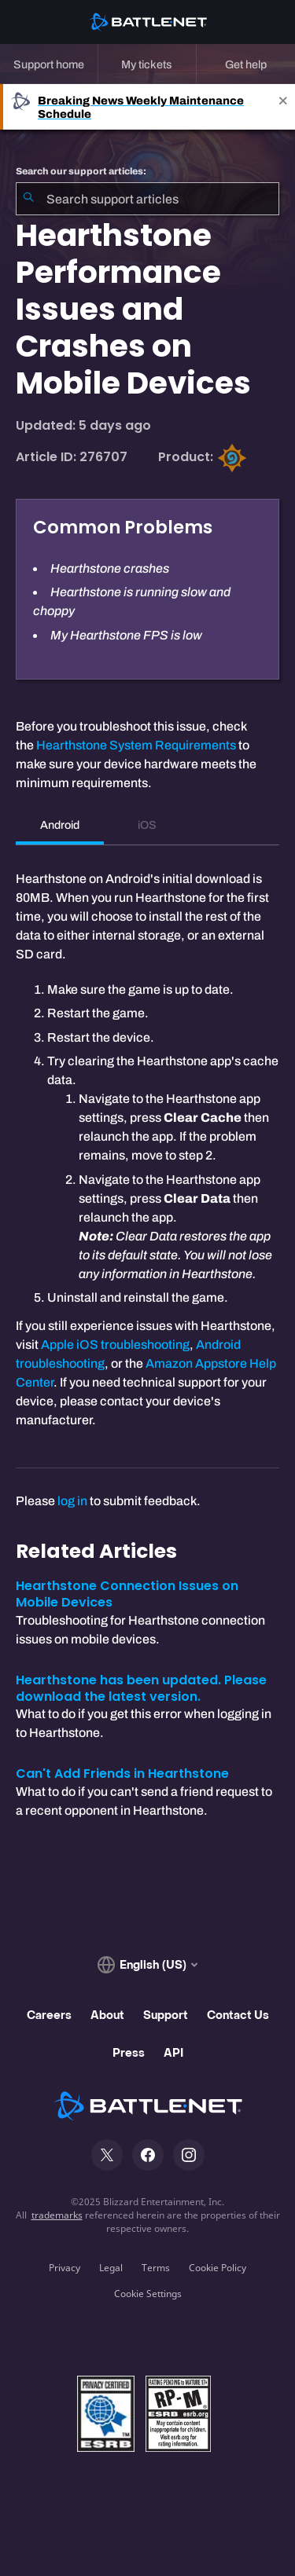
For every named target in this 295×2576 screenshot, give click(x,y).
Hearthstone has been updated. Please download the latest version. (141, 1688)
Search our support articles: (81, 171)
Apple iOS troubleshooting (115, 1344)
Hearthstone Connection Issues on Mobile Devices (127, 1594)
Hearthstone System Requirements (136, 745)
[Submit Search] (28, 198)
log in (72, 1501)
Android (59, 825)
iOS (147, 825)
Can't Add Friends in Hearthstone (122, 1773)
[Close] (283, 107)
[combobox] (147, 198)
